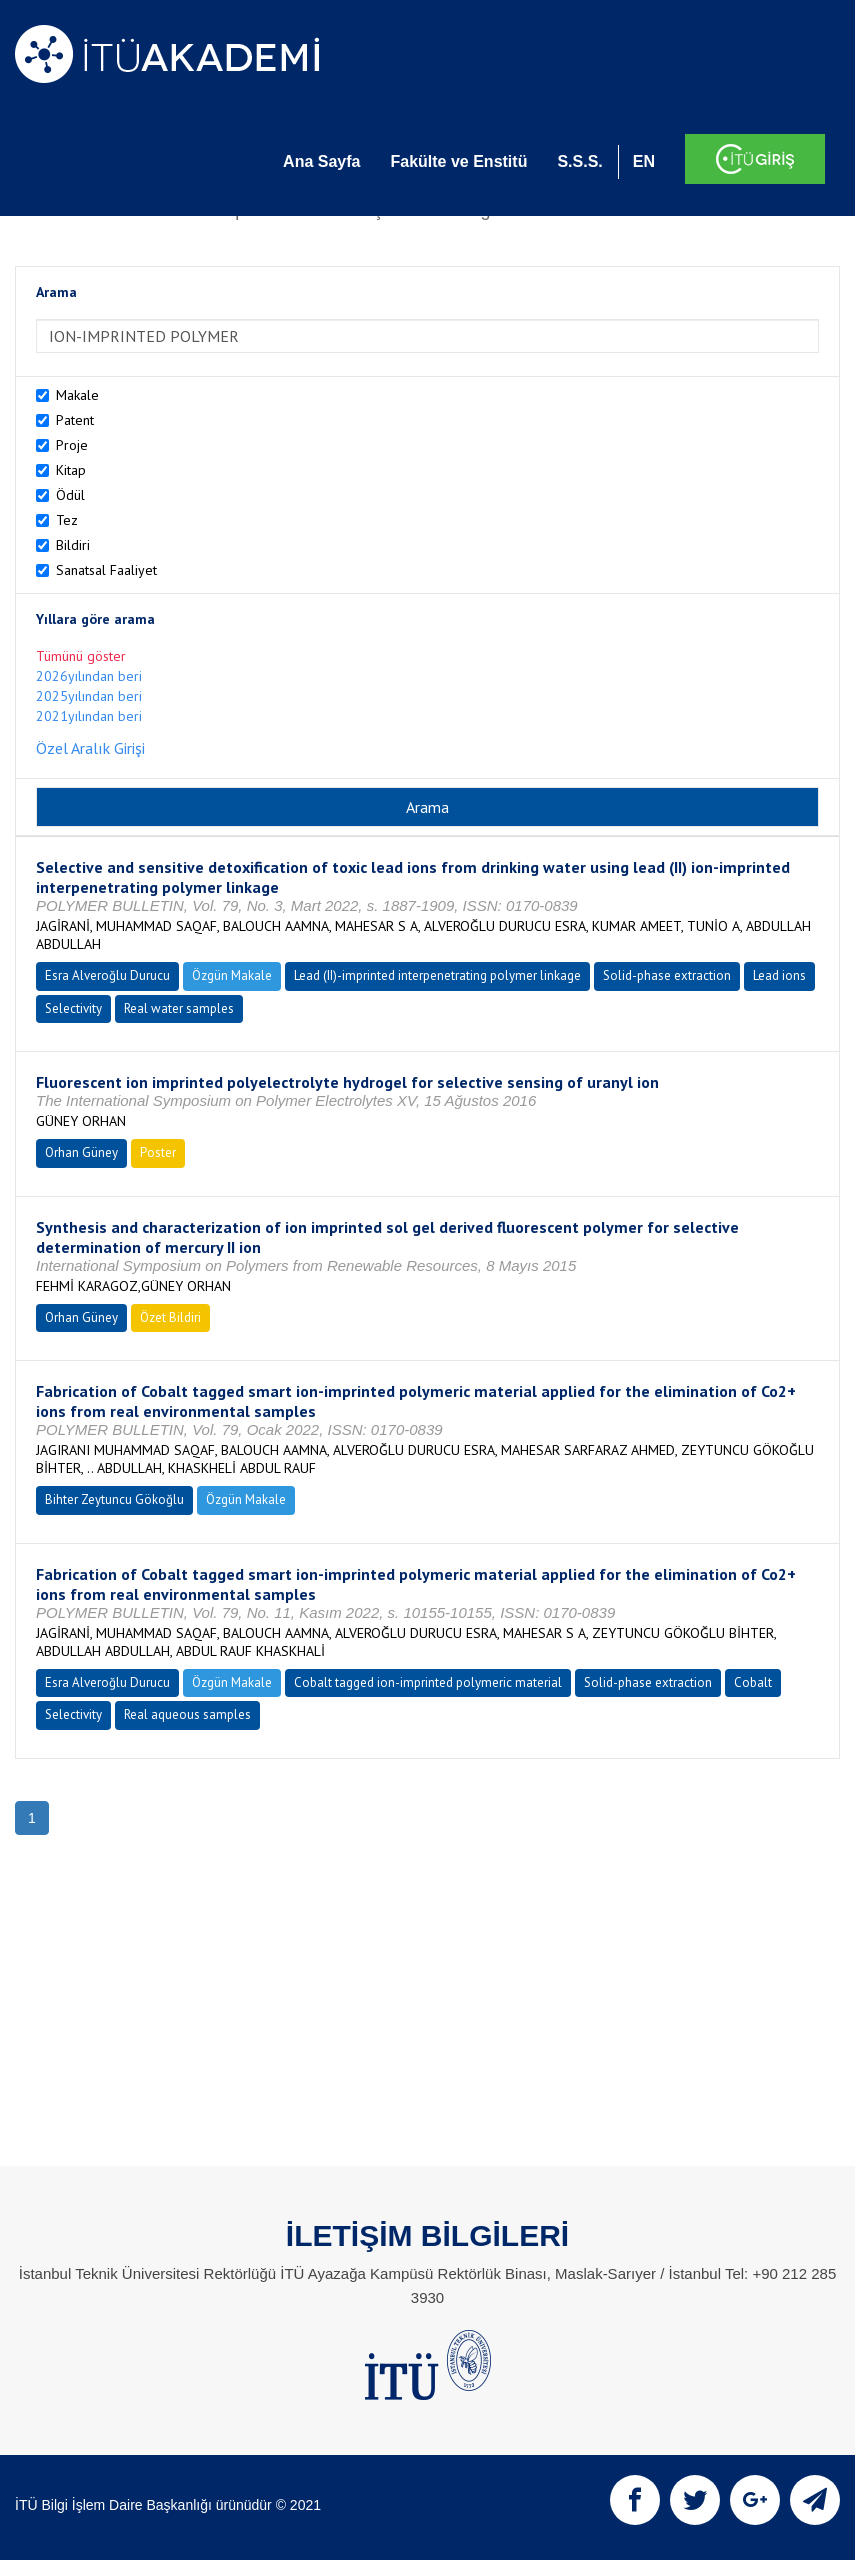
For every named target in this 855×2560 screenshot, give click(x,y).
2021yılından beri (89, 716)
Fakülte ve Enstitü (458, 161)
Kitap (71, 470)
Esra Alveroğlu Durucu (107, 975)
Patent (75, 420)
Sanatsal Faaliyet (106, 570)
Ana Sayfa (321, 161)
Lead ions (779, 975)
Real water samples (179, 1008)
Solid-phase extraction (667, 975)
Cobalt (753, 1682)
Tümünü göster (81, 656)
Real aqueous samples (187, 1714)
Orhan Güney (81, 1152)
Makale (77, 395)
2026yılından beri (89, 676)
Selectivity (73, 1008)
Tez (67, 520)
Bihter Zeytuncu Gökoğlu (114, 1499)
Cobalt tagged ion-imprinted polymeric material (428, 1682)
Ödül (70, 495)
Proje (72, 445)
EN (644, 161)
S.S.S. (579, 161)
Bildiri (73, 545)
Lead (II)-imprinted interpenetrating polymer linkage (437, 975)
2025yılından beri (89, 696)
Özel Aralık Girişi (90, 748)
